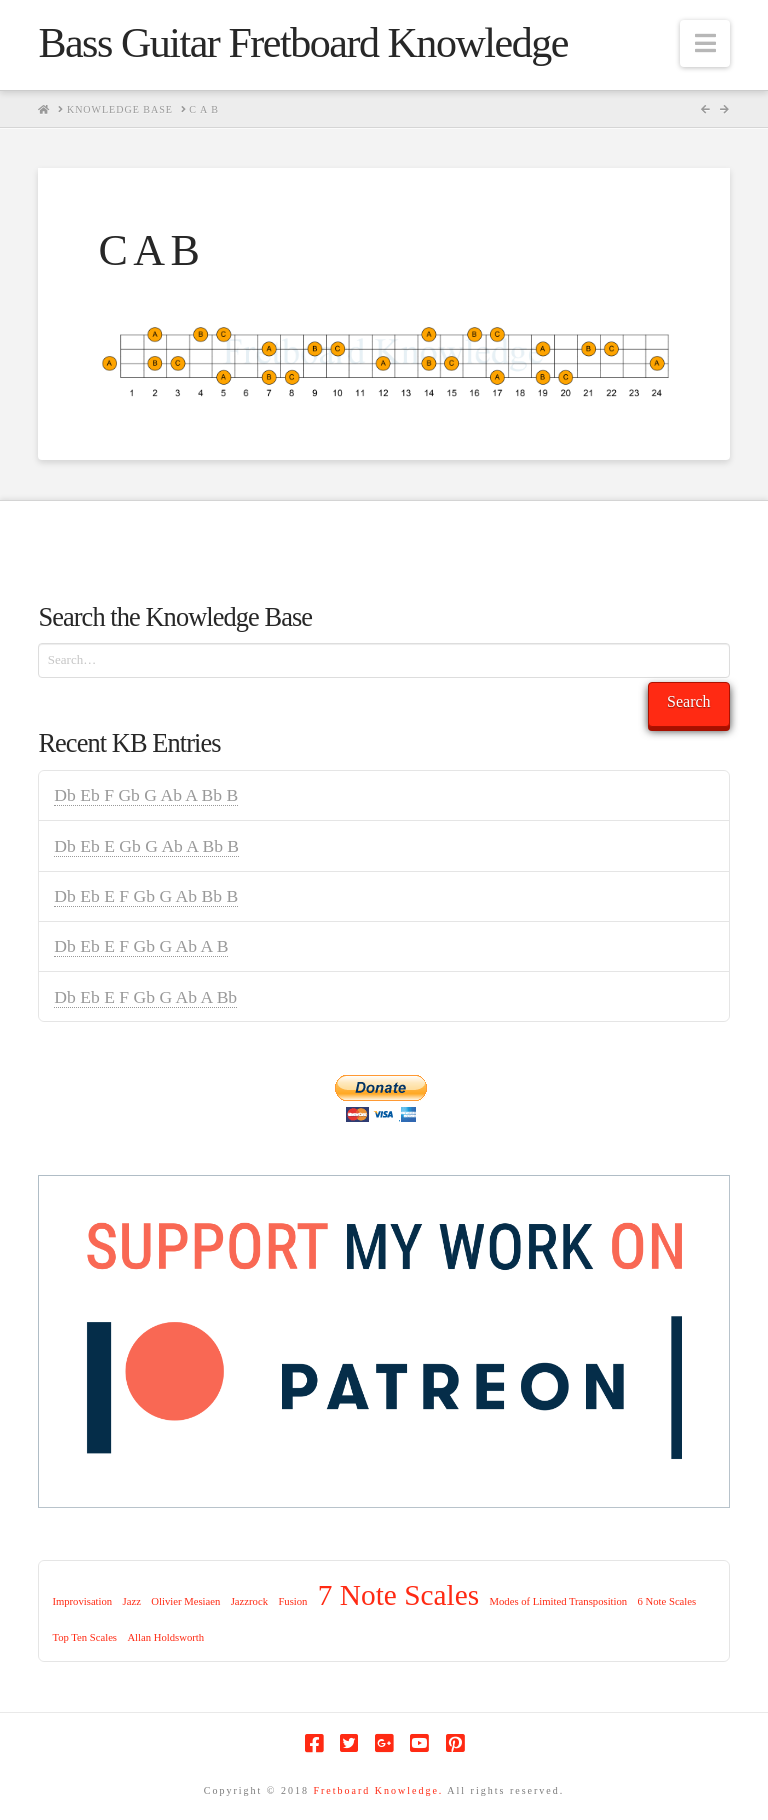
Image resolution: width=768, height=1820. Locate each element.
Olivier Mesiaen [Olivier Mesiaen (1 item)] (185, 1601)
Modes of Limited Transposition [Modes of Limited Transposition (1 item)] (559, 1601)
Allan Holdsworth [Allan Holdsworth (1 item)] (165, 1637)
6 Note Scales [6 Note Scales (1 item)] (667, 1601)
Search (689, 701)
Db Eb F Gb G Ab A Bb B (146, 795)
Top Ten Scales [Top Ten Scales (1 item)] (84, 1637)
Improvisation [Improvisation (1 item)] (82, 1601)
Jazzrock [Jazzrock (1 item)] (249, 1601)
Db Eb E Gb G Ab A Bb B (146, 846)
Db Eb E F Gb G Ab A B (141, 946)
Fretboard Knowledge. (378, 1790)
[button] (705, 43)
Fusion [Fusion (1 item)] (292, 1601)
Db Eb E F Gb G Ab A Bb (145, 997)
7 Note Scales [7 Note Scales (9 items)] (398, 1595)
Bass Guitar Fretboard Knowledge (302, 43)
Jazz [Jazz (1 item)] (132, 1601)
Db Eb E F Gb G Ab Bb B (146, 896)
